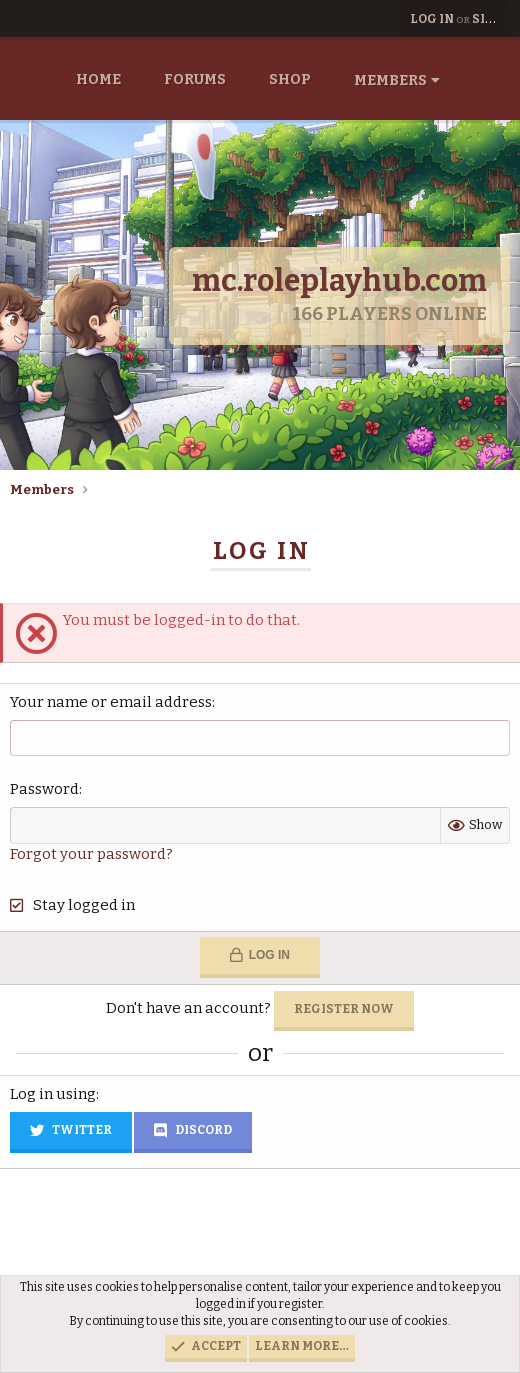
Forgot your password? (91, 854)
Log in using (53, 1094)
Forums (195, 79)
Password (44, 789)
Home (98, 79)
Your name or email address (111, 702)
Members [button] (390, 80)
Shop (290, 79)
